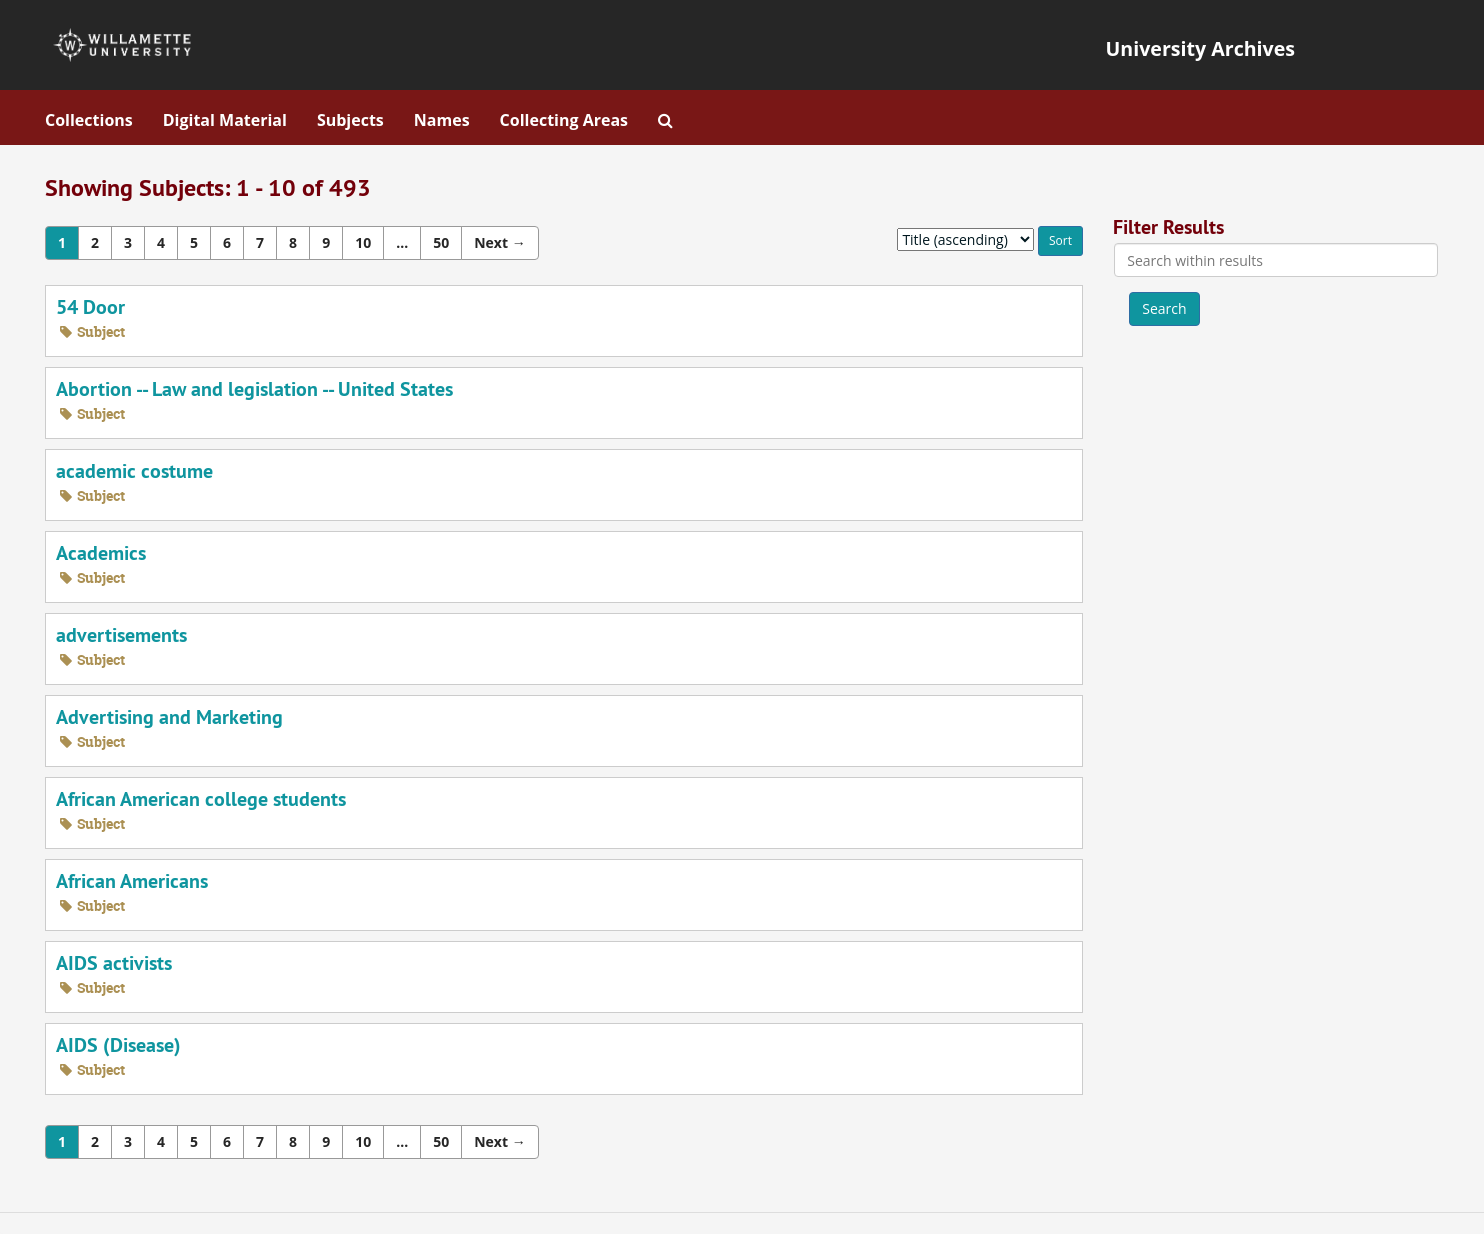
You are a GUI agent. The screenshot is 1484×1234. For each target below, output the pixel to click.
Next (499, 242)
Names (442, 120)
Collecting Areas (564, 120)
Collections (89, 120)
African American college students (201, 799)
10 (363, 242)
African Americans (132, 881)
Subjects (350, 120)
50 (441, 242)
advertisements (121, 635)
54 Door (90, 307)
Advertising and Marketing (169, 717)
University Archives (1201, 48)
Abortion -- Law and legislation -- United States (254, 389)
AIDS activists (114, 963)
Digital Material (225, 120)
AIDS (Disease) (118, 1045)
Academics (101, 553)
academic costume (134, 471)
